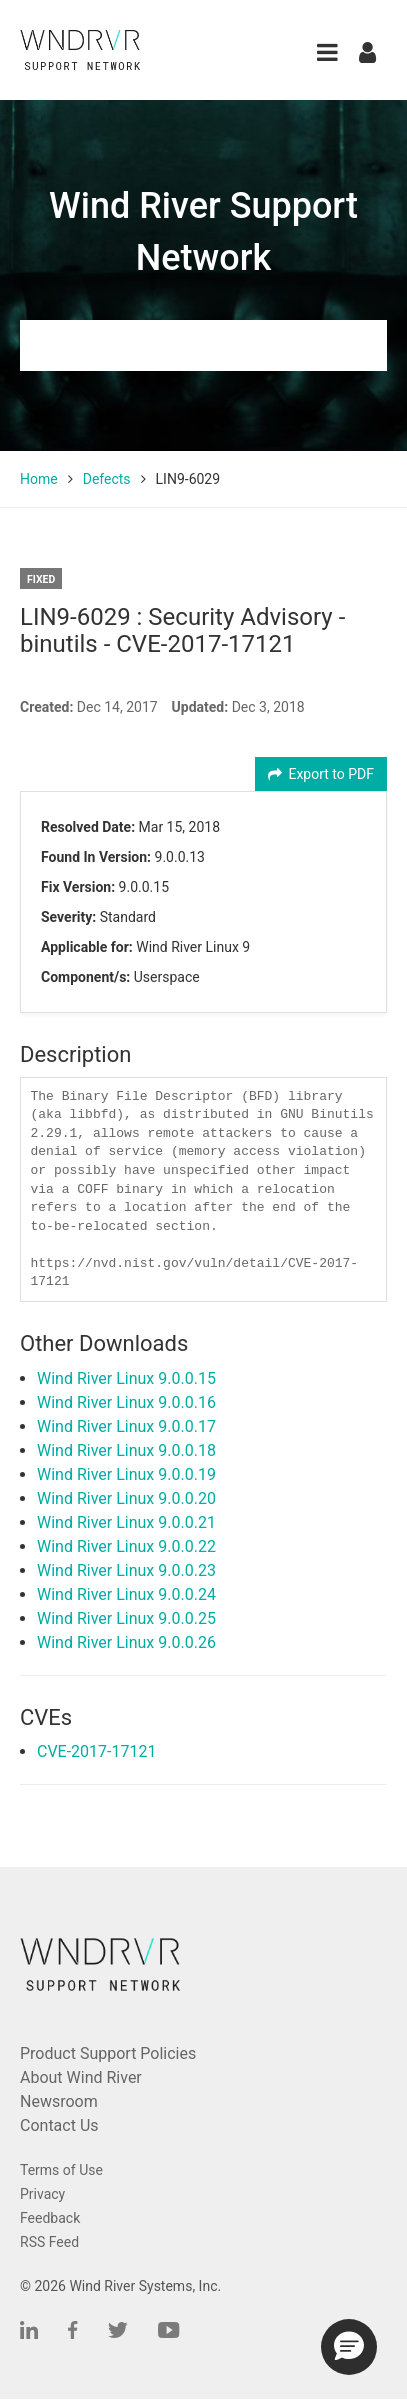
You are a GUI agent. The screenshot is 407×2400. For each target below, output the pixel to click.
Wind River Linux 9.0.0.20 (126, 1498)
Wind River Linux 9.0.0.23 (126, 1570)
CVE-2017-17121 (96, 1751)
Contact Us (59, 2125)
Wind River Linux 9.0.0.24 (126, 1594)
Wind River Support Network (203, 232)
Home (39, 479)
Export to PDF (321, 774)
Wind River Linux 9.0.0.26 (126, 1642)
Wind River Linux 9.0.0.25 (126, 1618)
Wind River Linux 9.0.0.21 (126, 1522)
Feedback (50, 2218)
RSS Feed (49, 2242)
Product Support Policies (108, 2053)
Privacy (42, 2194)
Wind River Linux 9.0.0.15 (126, 1378)
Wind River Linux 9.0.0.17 (126, 1426)
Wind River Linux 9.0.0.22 (126, 1546)
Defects (107, 479)
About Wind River (81, 2077)
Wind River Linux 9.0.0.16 (126, 1402)
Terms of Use (61, 2170)
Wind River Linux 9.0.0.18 (126, 1450)
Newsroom (59, 2101)
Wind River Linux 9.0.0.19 (126, 1474)
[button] (327, 52)
